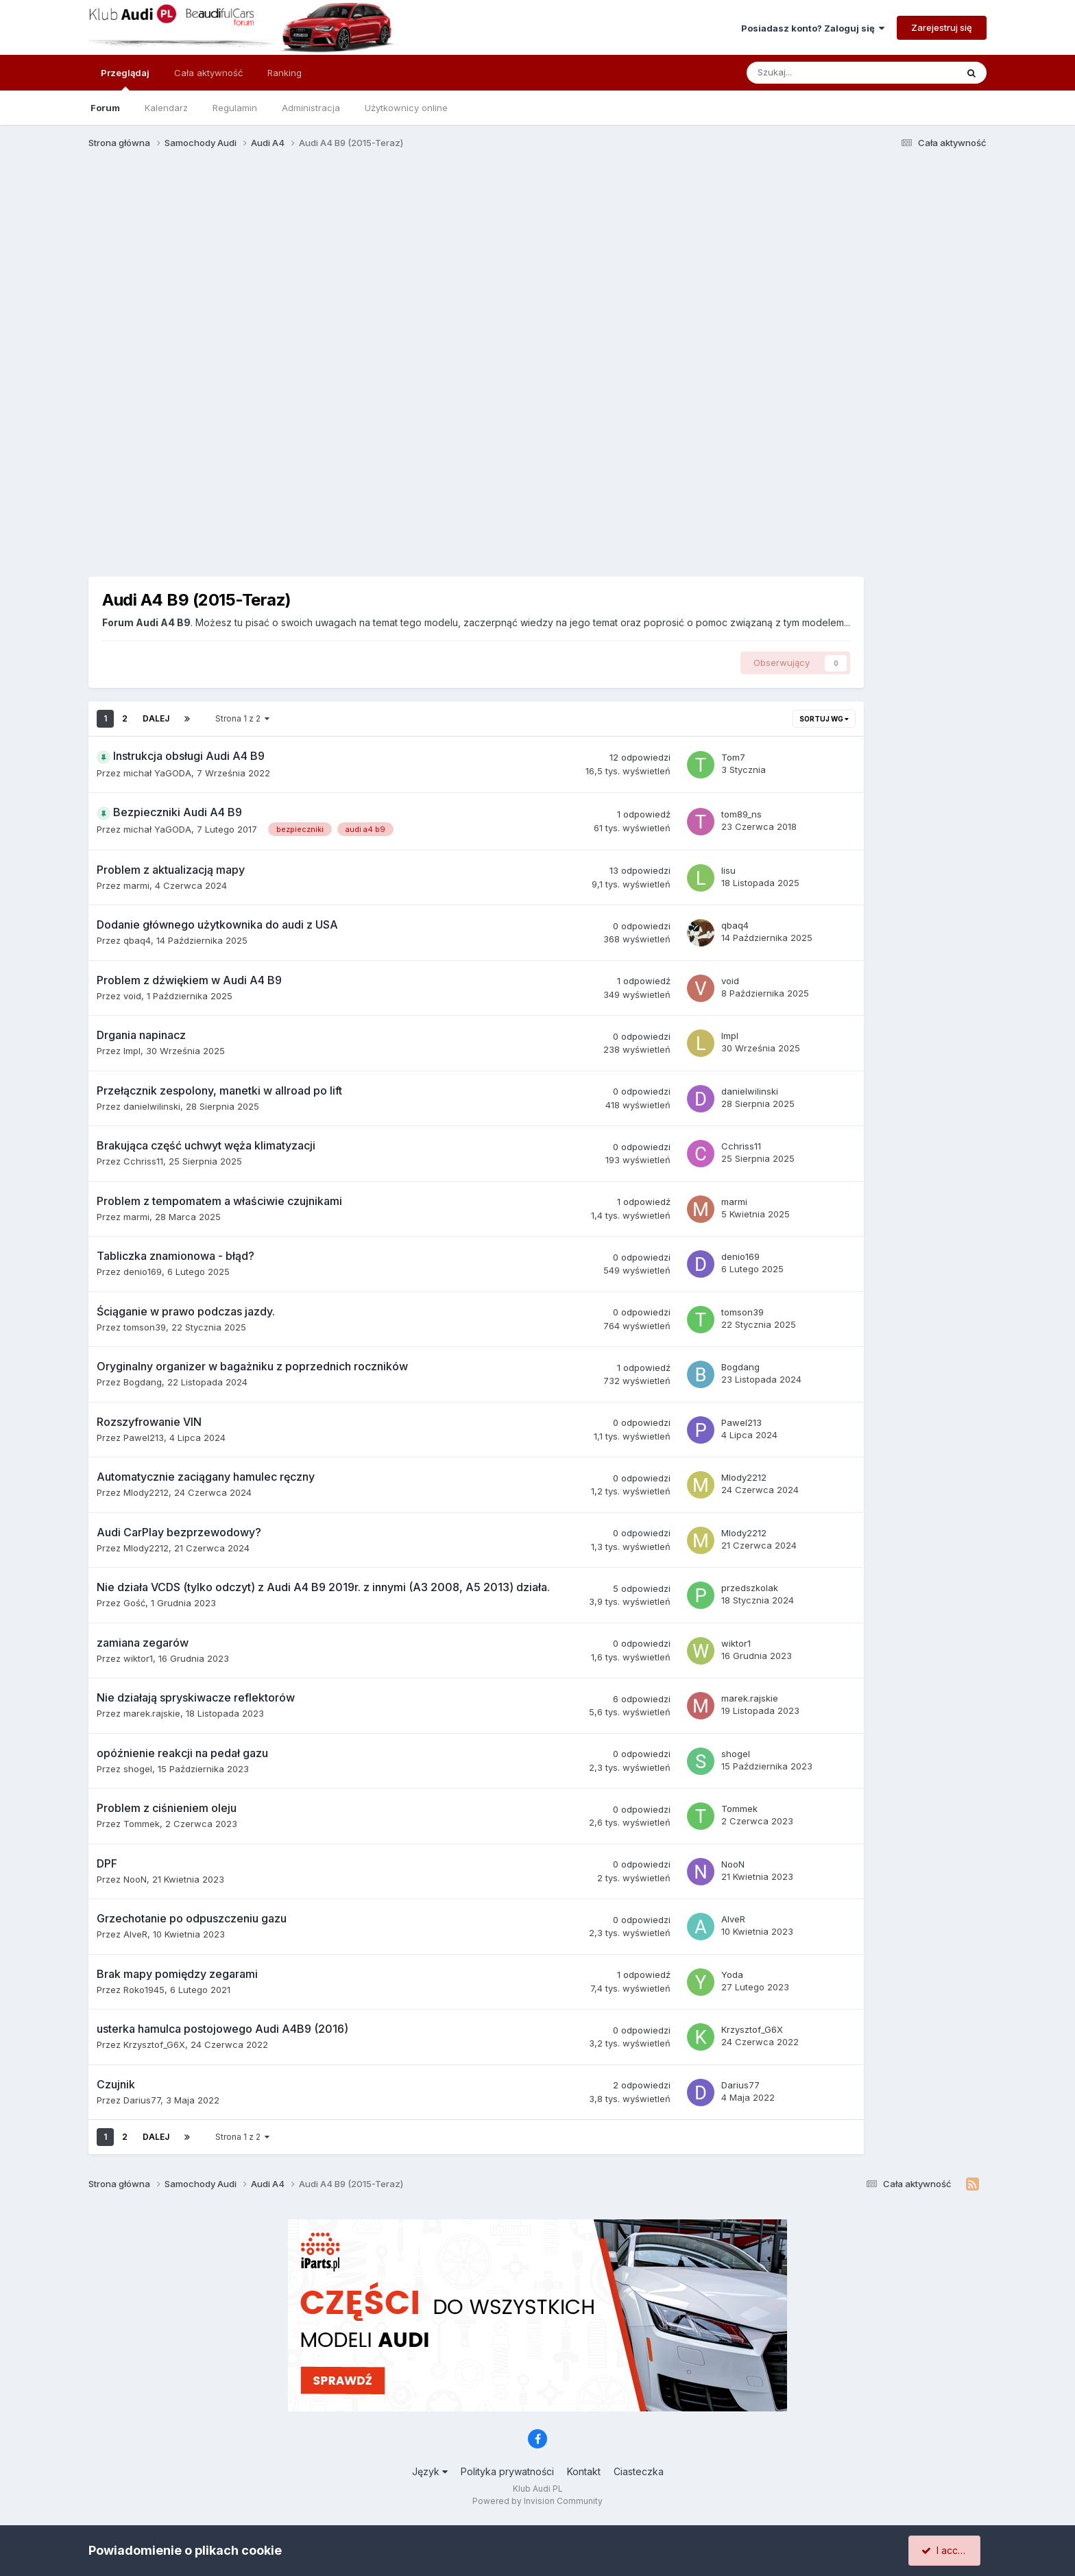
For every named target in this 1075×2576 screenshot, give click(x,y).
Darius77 (141, 2100)
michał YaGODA (157, 772)
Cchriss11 (143, 1161)
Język (430, 2471)
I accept (946, 2550)
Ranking (284, 72)
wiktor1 (138, 1658)
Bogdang (142, 1381)
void (132, 995)
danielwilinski (151, 1106)
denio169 (142, 1271)
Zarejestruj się (941, 27)
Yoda (732, 1974)
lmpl (132, 1050)
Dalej (156, 718)
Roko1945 (144, 1989)
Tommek (141, 1823)
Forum (105, 107)
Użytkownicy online (406, 107)
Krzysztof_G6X (154, 2044)
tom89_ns (741, 814)
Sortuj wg (824, 719)
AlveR (135, 1934)
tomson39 (144, 1327)
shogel (137, 1768)
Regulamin (235, 107)
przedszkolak (749, 1587)
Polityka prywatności (507, 2471)
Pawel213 (143, 1437)
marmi (136, 885)
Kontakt (584, 2471)
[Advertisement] (537, 266)
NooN (135, 1879)
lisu (728, 870)
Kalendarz (166, 107)
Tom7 (733, 757)
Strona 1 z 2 (242, 718)
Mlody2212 (146, 1492)
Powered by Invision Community (537, 2501)
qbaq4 (137, 940)
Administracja (311, 107)
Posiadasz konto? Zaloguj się (812, 28)
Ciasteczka (639, 2471)
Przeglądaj (125, 79)
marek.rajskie (151, 1713)
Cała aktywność (208, 72)
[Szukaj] (820, 73)
